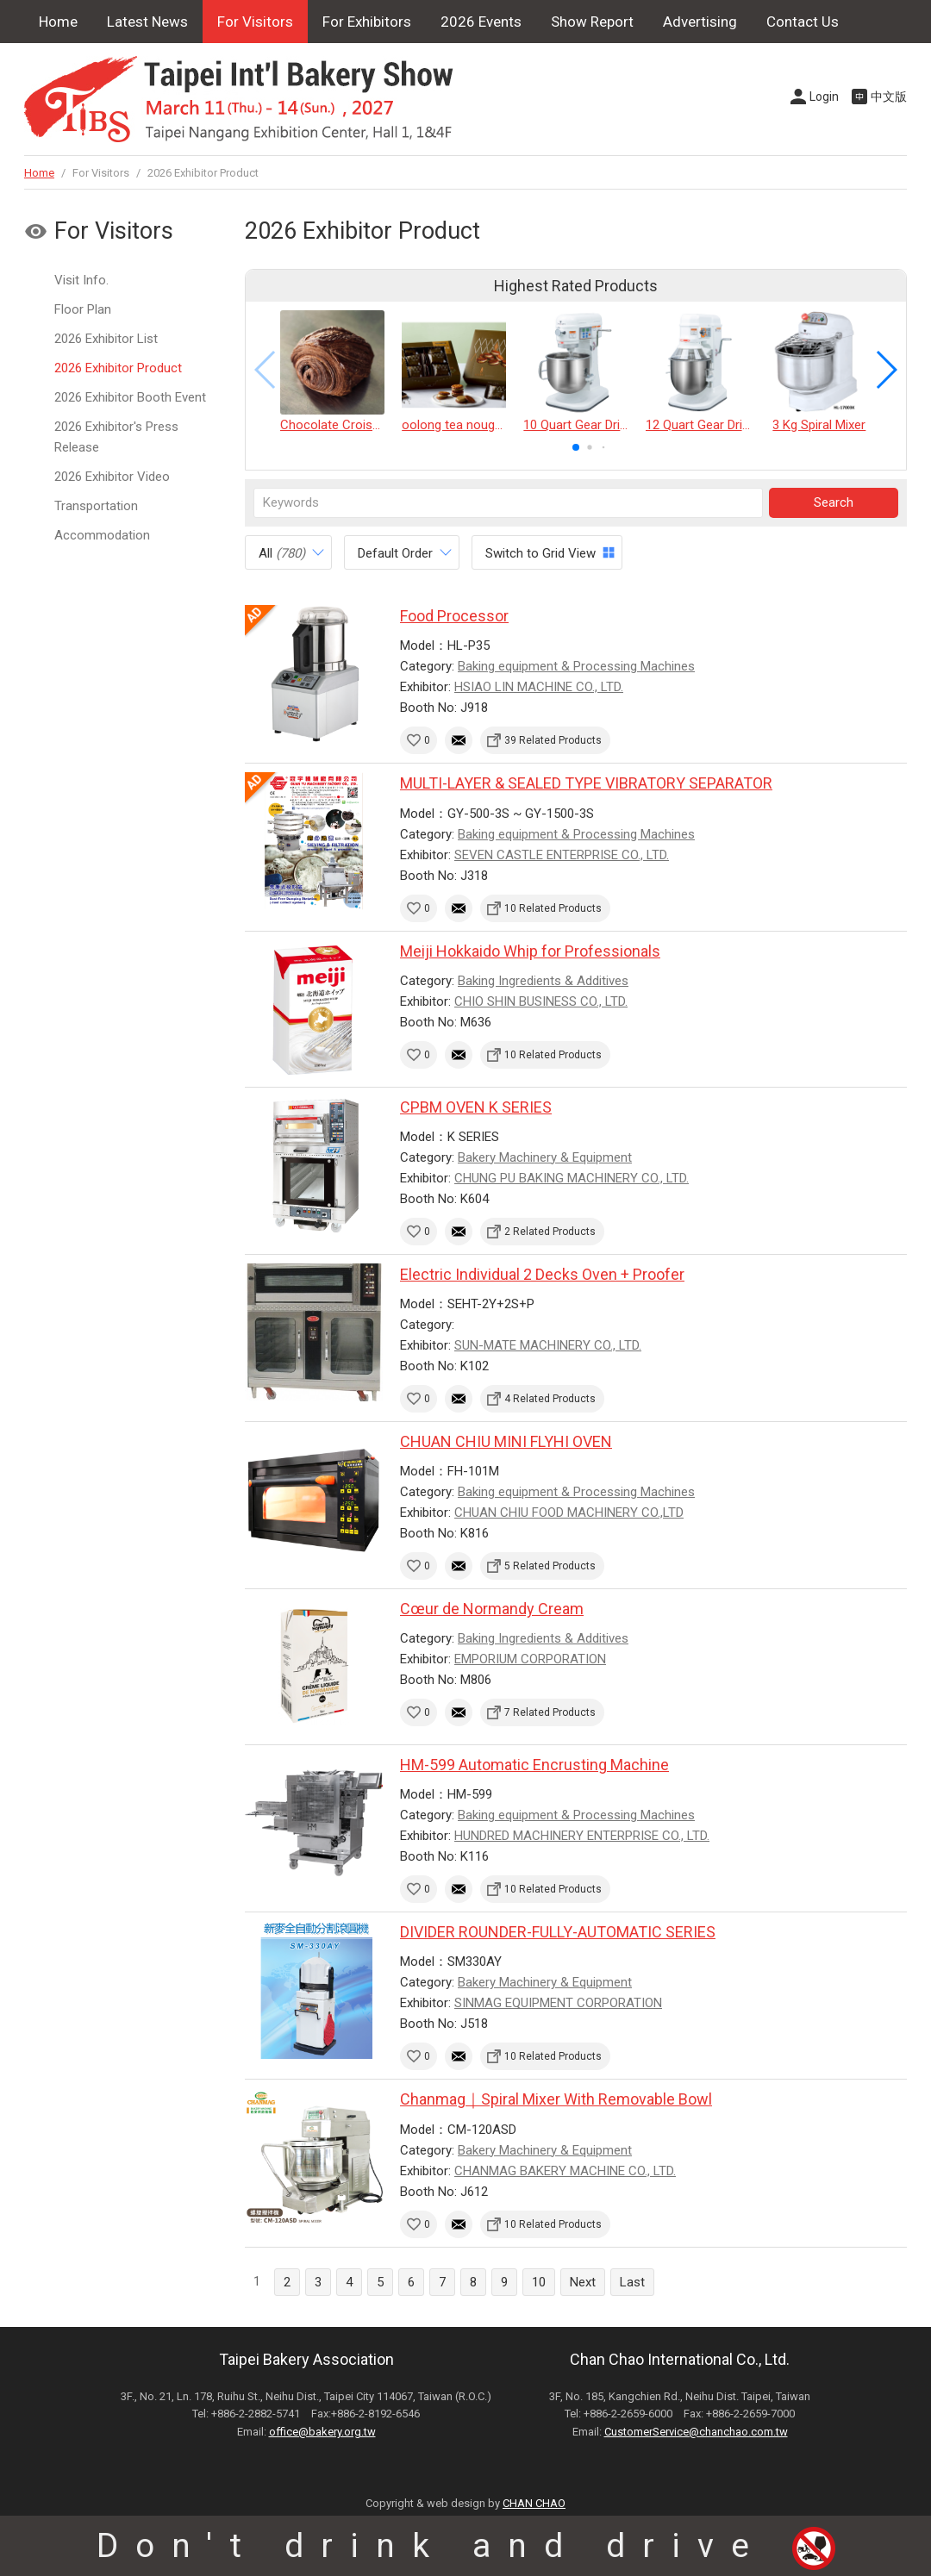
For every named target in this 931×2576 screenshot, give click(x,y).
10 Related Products (553, 908)
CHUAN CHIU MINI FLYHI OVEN (506, 1441)
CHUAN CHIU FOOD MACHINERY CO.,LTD (569, 1512)
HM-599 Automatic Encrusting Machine (534, 1765)
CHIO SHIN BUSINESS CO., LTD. (541, 1001)
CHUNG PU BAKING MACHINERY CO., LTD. (571, 1178)
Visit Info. (81, 280)
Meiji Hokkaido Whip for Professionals (530, 951)
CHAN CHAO (534, 2503)
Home (58, 21)
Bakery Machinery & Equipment (545, 1157)
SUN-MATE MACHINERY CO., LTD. (547, 1345)
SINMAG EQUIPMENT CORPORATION (558, 2003)
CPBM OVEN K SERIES (476, 1107)
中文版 (889, 96)
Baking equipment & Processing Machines (576, 666)
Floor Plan (82, 309)
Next (583, 2282)
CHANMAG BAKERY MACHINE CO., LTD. (565, 2171)
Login (824, 96)
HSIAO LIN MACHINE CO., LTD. (538, 687)
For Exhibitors (366, 21)
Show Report (592, 21)
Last (632, 2282)
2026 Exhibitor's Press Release (116, 437)
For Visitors (255, 21)
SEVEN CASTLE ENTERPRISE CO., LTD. (561, 855)
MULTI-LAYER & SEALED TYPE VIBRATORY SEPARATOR (586, 783)
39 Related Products (553, 740)
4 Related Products (550, 1399)
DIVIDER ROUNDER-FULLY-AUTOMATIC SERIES (557, 1932)
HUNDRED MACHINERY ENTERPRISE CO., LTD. (581, 1835)
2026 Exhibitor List (106, 338)
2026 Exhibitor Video (112, 476)
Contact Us (802, 21)
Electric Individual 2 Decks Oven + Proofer (542, 1274)
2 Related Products (550, 1232)
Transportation (96, 506)
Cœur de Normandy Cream (492, 1609)
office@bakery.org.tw (322, 2431)
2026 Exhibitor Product (118, 368)
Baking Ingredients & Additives (543, 981)
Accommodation (102, 535)
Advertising (700, 21)
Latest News (147, 21)
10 (539, 2282)
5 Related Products (550, 1566)
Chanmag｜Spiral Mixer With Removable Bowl (556, 2099)
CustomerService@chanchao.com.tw (696, 2431)
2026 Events (481, 21)
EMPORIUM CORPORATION (530, 1659)
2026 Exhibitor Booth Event (130, 397)
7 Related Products (550, 1712)
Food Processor (454, 616)
